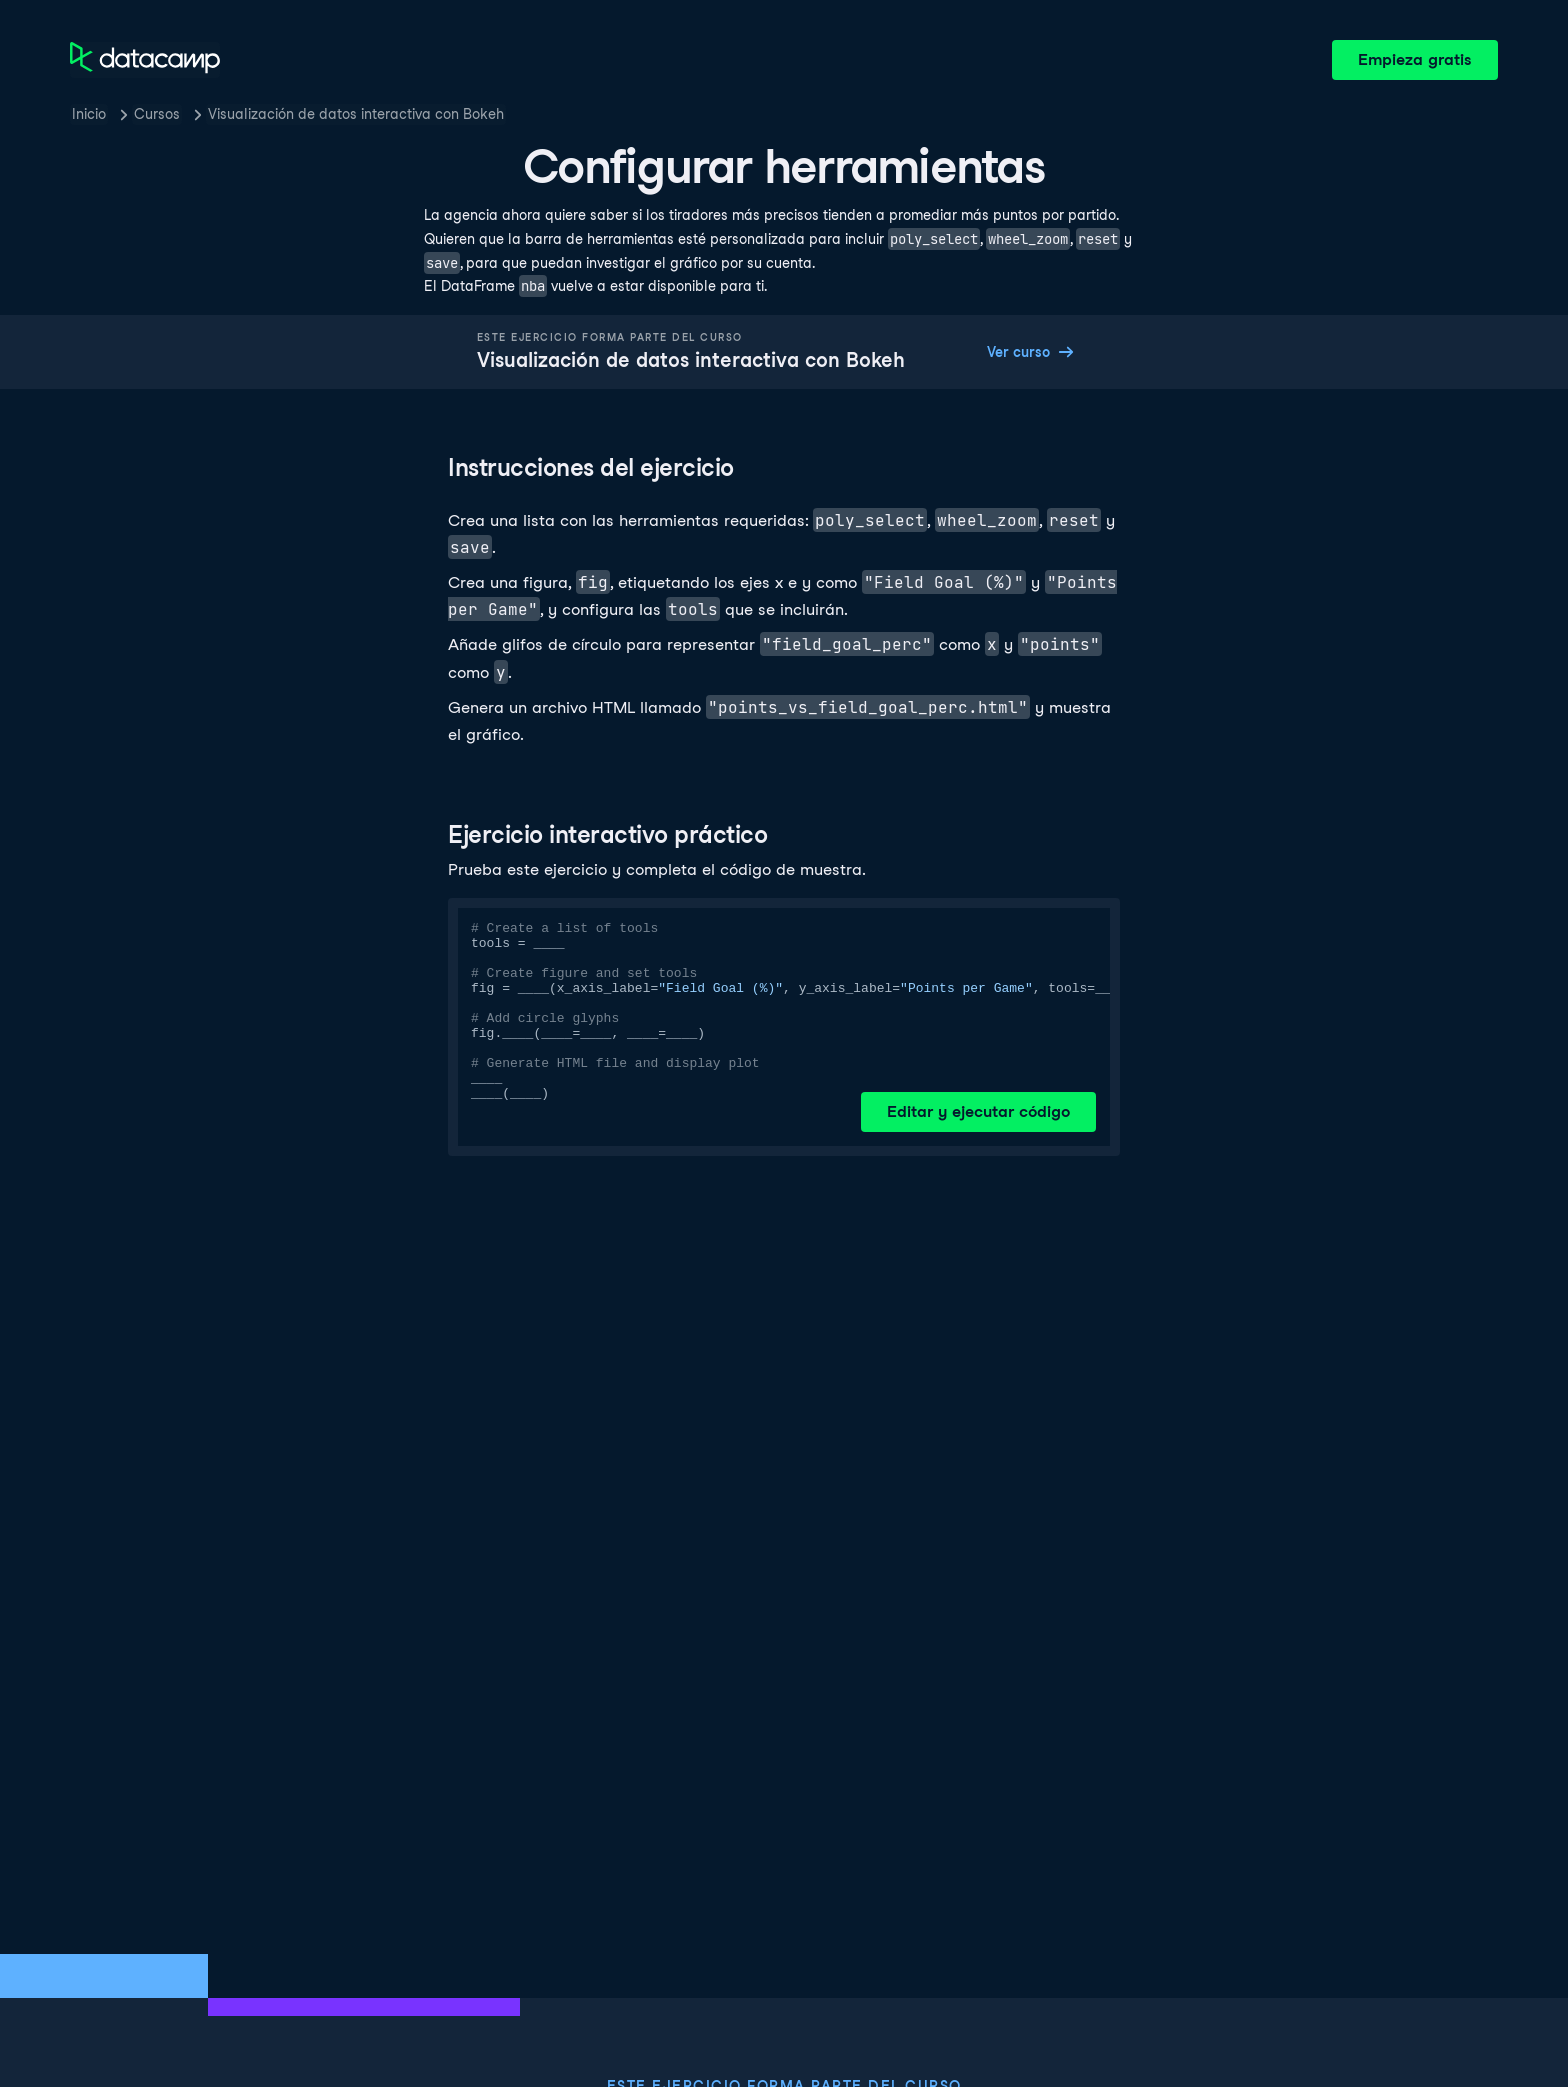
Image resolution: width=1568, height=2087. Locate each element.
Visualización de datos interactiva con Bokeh (356, 114)
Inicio (89, 114)
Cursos (157, 114)
